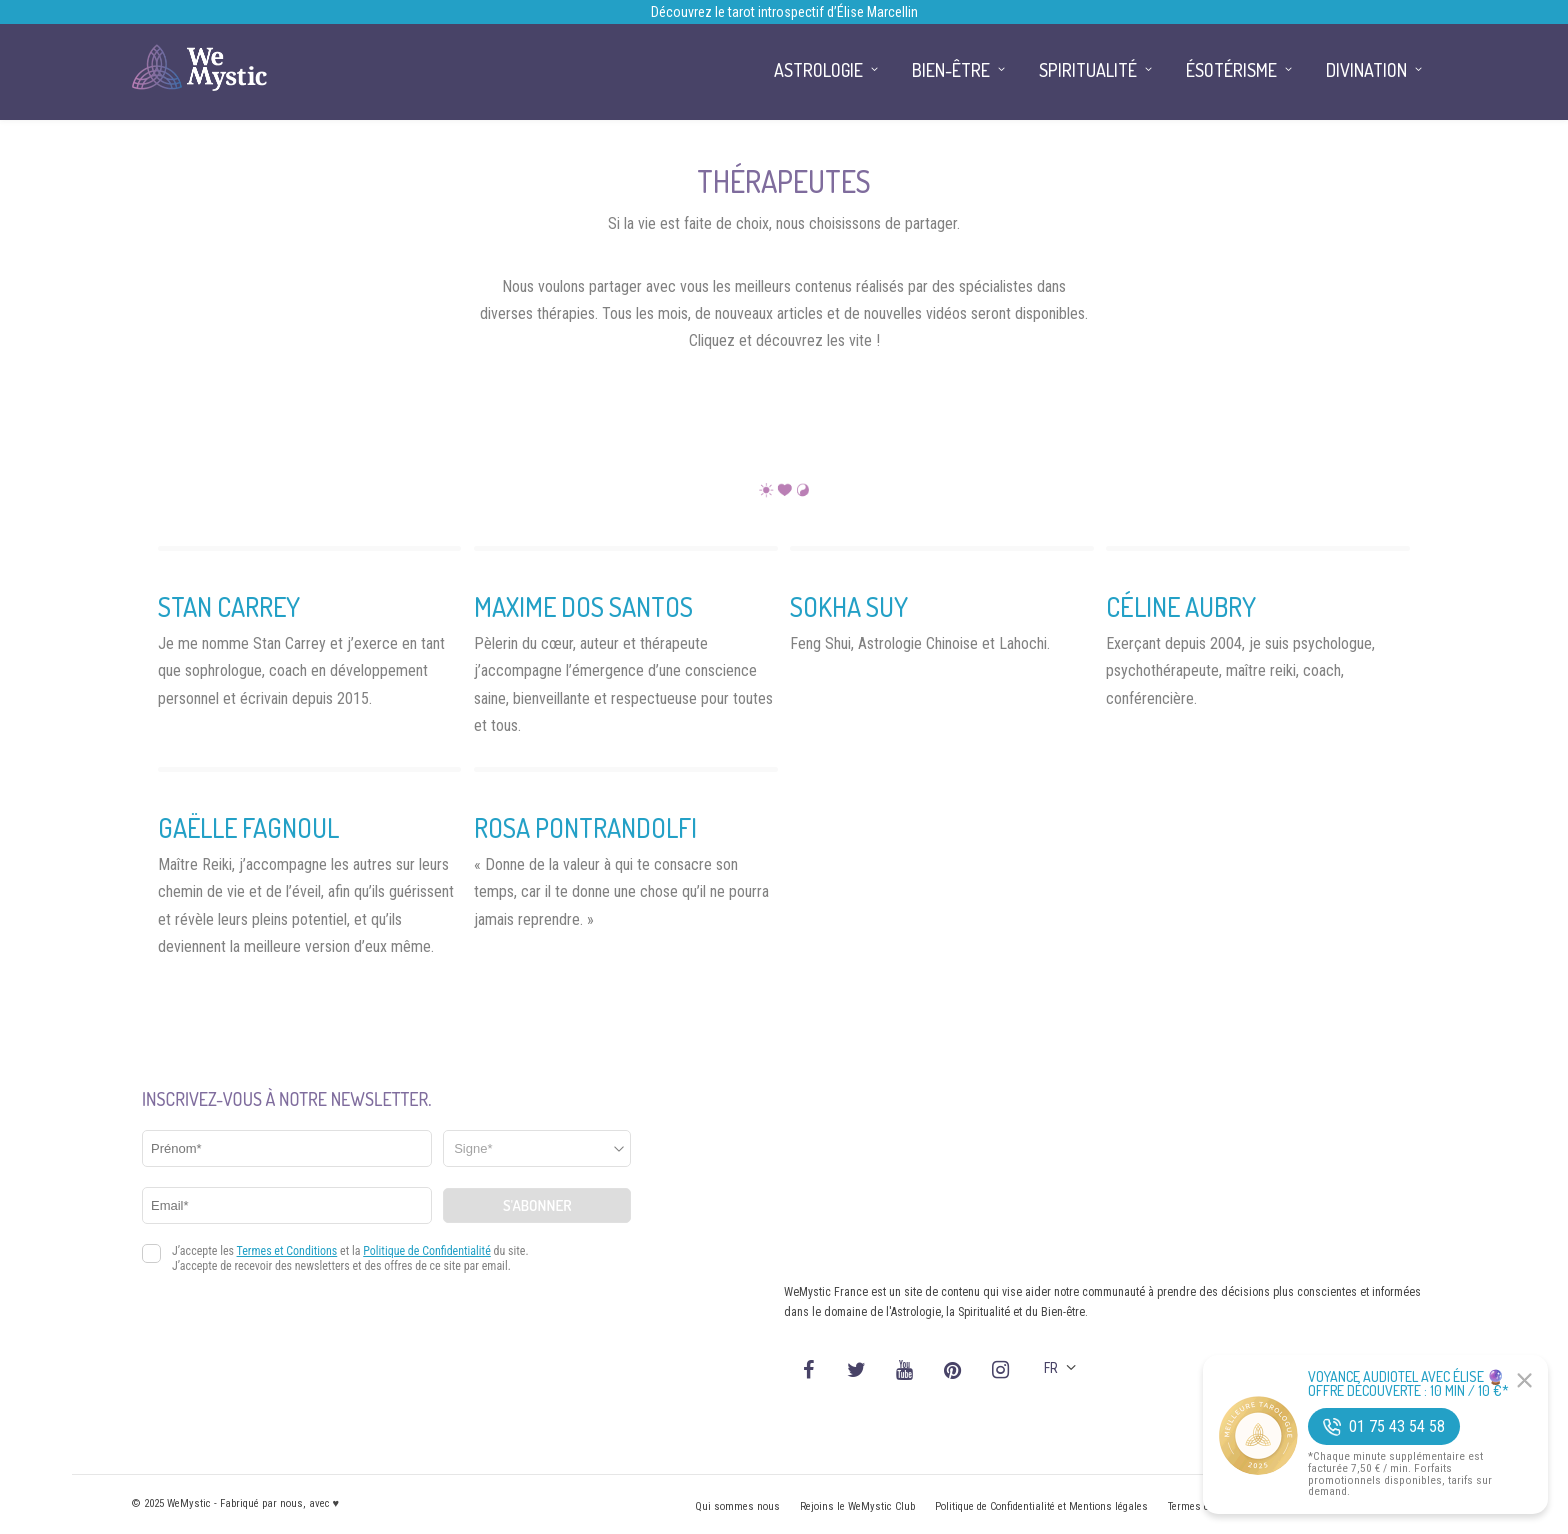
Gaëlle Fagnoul (248, 827)
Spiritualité (1088, 70)
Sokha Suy (849, 606)
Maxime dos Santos (583, 606)
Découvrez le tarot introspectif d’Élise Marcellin (784, 12)
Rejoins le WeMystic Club (857, 1506)
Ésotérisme (1231, 70)
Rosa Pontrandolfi (585, 827)
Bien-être (951, 70)
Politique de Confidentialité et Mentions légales (1041, 1506)
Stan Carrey (229, 606)
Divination (1366, 70)
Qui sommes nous (737, 1506)
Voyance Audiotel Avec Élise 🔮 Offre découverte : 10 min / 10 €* (1408, 1384)
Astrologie (818, 70)
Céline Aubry (1181, 606)
